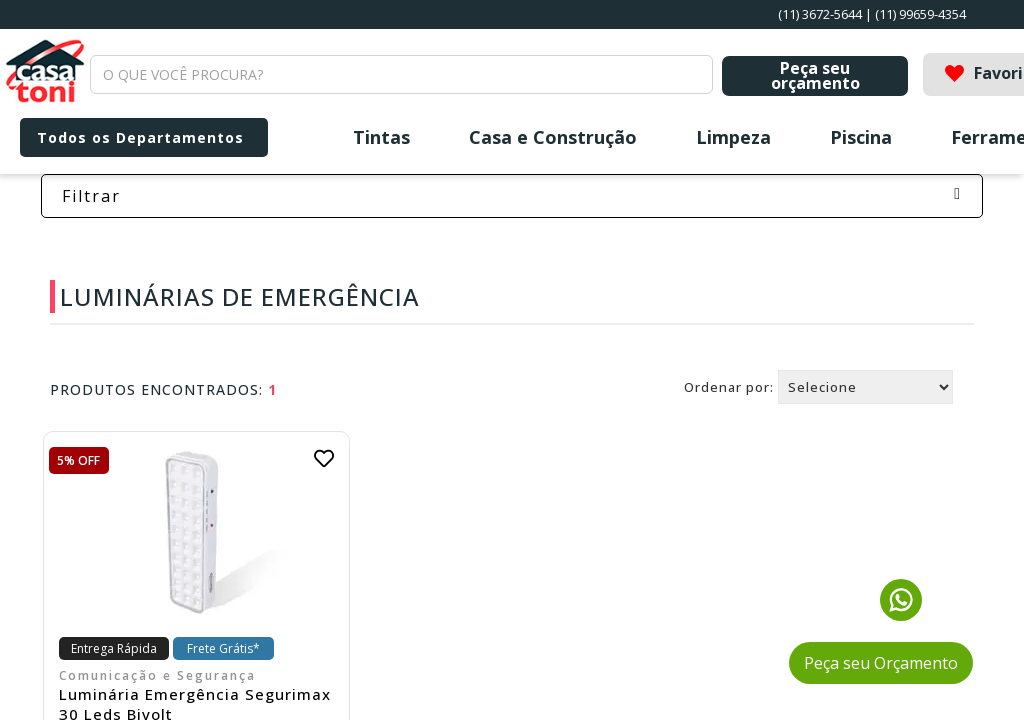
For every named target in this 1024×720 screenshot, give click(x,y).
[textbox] (401, 74)
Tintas (381, 137)
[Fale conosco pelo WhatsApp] (901, 615)
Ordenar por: (729, 387)
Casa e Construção (553, 137)
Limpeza (733, 137)
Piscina (861, 137)
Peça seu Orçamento (881, 663)
